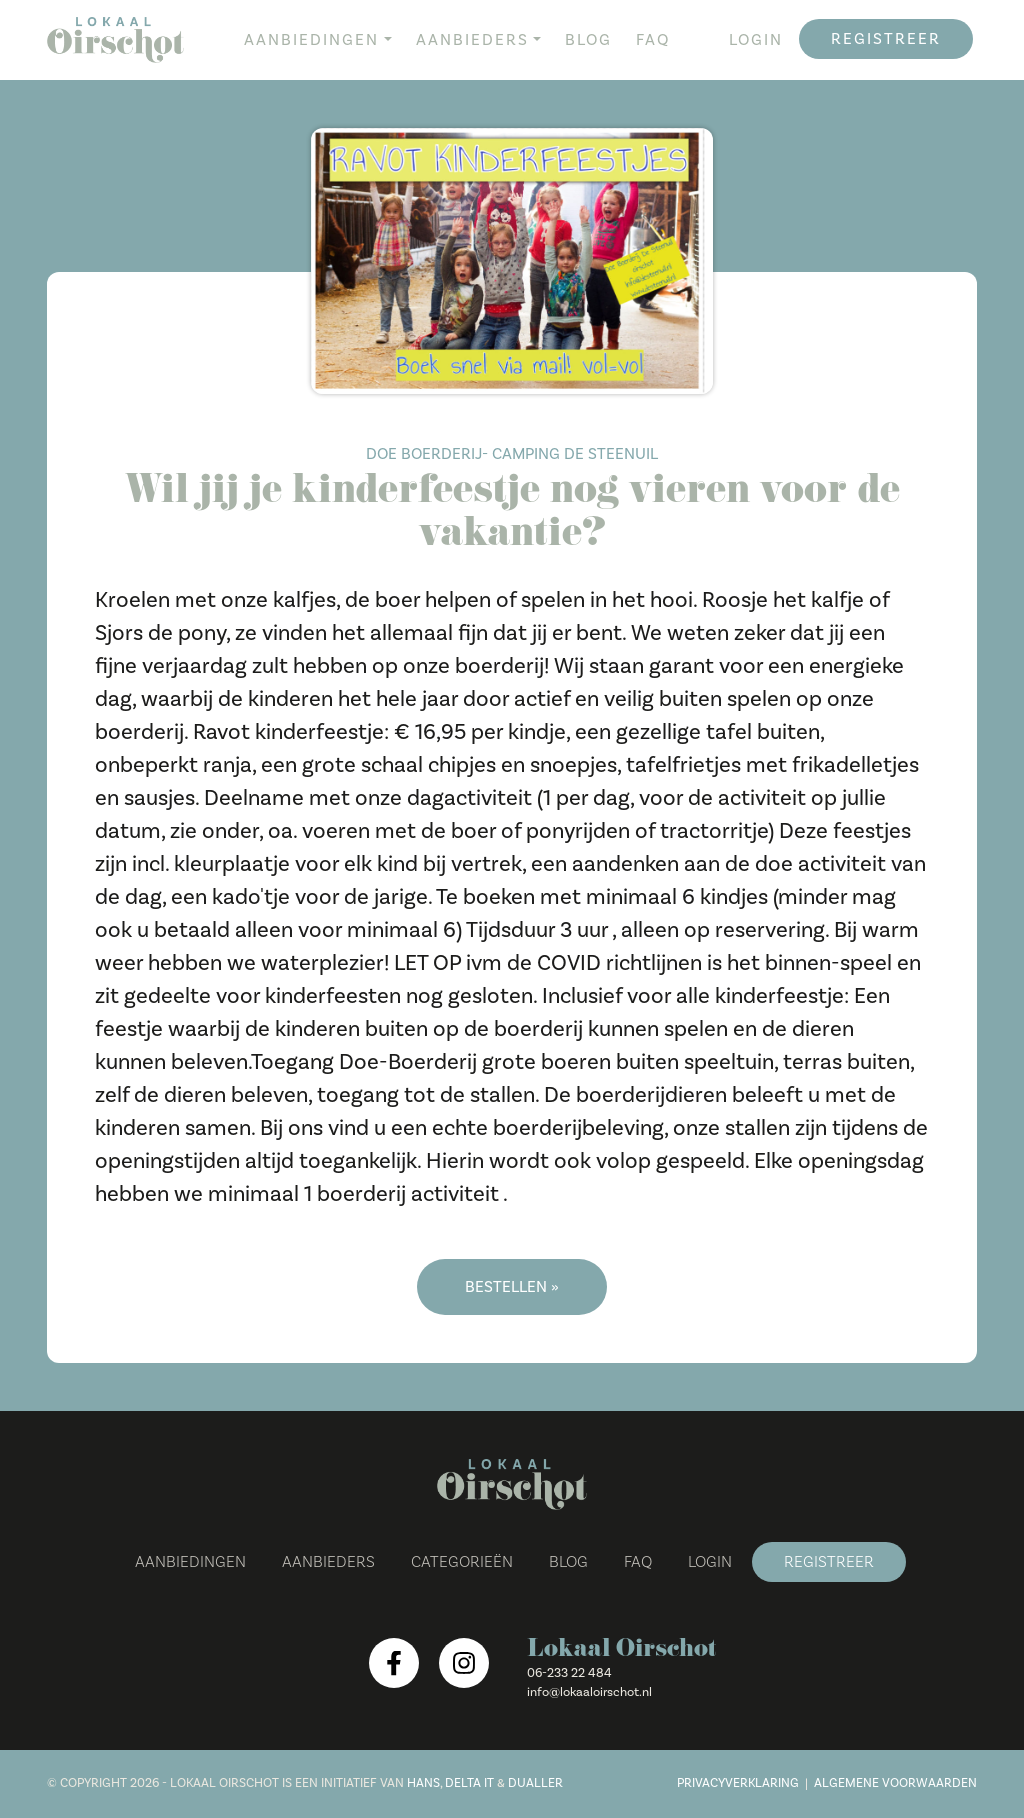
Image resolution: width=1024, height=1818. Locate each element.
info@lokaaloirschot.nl (589, 1692)
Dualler (535, 1783)
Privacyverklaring (738, 1783)
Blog (588, 40)
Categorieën (462, 1562)
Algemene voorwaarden (895, 1783)
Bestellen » (512, 1287)
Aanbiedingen (311, 40)
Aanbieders (472, 40)
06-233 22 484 (569, 1673)
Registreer (886, 39)
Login (756, 40)
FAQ (653, 40)
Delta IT (469, 1783)
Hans (423, 1783)
